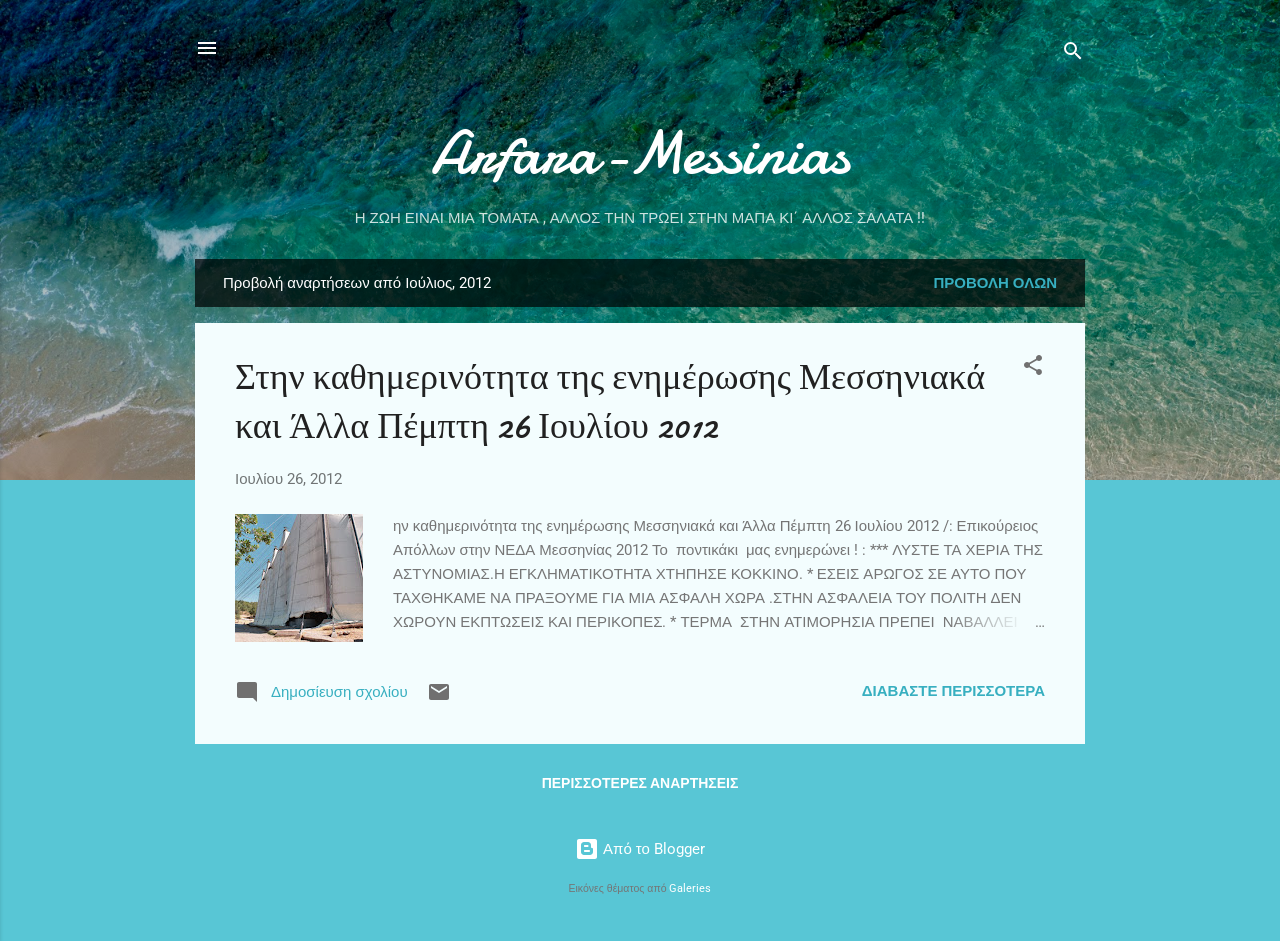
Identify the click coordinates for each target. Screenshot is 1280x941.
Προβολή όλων (995, 283)
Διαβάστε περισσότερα (953, 691)
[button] (1033, 368)
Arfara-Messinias (640, 153)
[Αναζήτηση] (1073, 54)
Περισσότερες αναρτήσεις (640, 783)
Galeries (690, 888)
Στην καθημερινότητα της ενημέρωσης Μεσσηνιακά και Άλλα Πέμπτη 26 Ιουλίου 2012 (610, 402)
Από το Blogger (640, 849)
